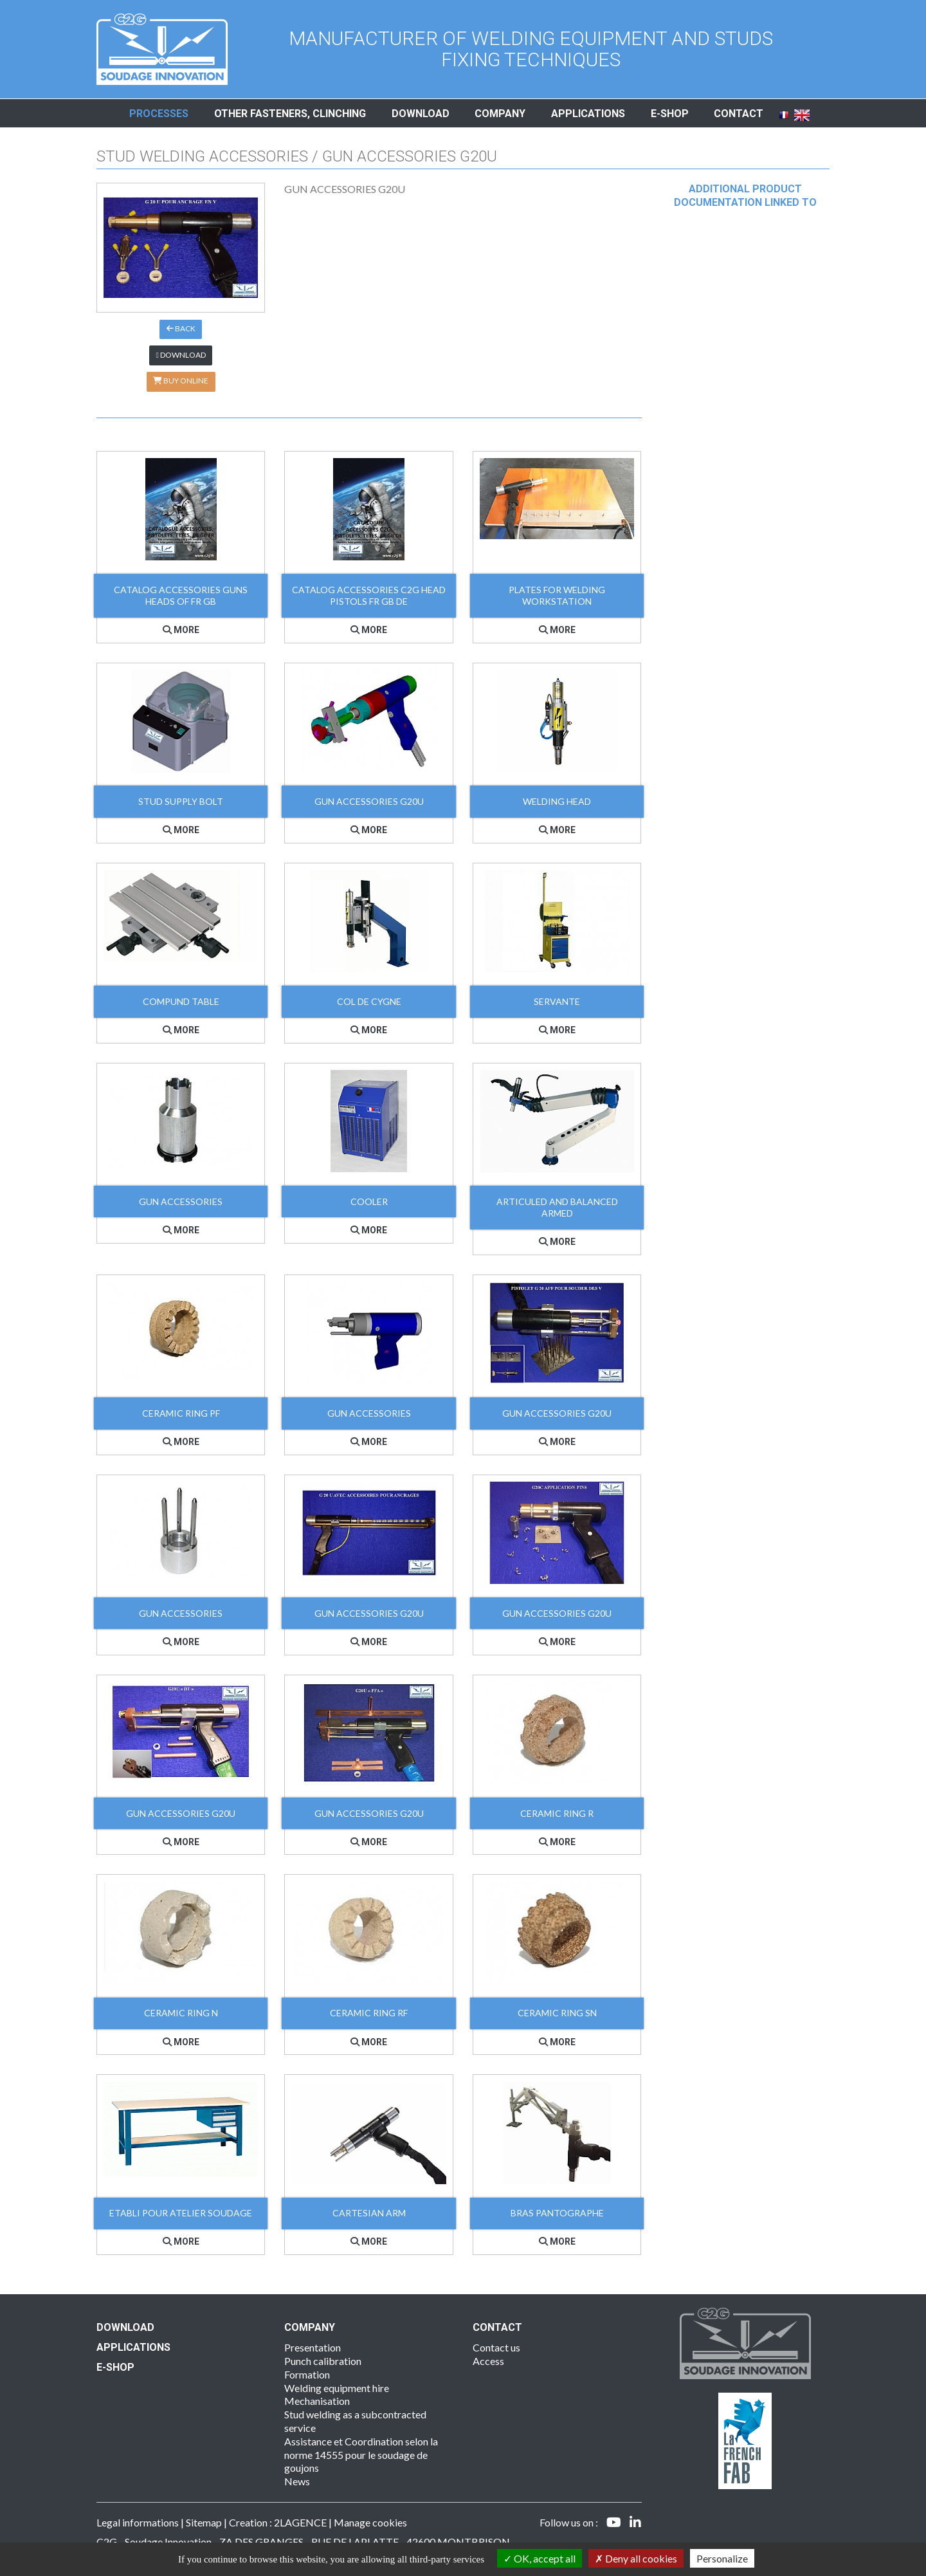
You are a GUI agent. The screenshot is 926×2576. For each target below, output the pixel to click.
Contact (738, 113)
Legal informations (137, 2522)
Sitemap (204, 2522)
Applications (588, 113)
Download (420, 113)
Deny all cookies (636, 2558)
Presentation (312, 2347)
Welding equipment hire (336, 2388)
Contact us (496, 2347)
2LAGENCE (300, 2522)
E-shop (670, 113)
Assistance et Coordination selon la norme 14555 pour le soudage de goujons (361, 2454)
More (181, 630)
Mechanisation (317, 2401)
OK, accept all (540, 2558)
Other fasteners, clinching (290, 113)
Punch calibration (322, 2361)
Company (500, 113)
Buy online (180, 380)
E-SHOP (115, 2367)
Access (488, 2361)
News (297, 2481)
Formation (307, 2374)
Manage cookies (370, 2522)
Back (181, 328)
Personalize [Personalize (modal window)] (722, 2558)
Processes (158, 113)
